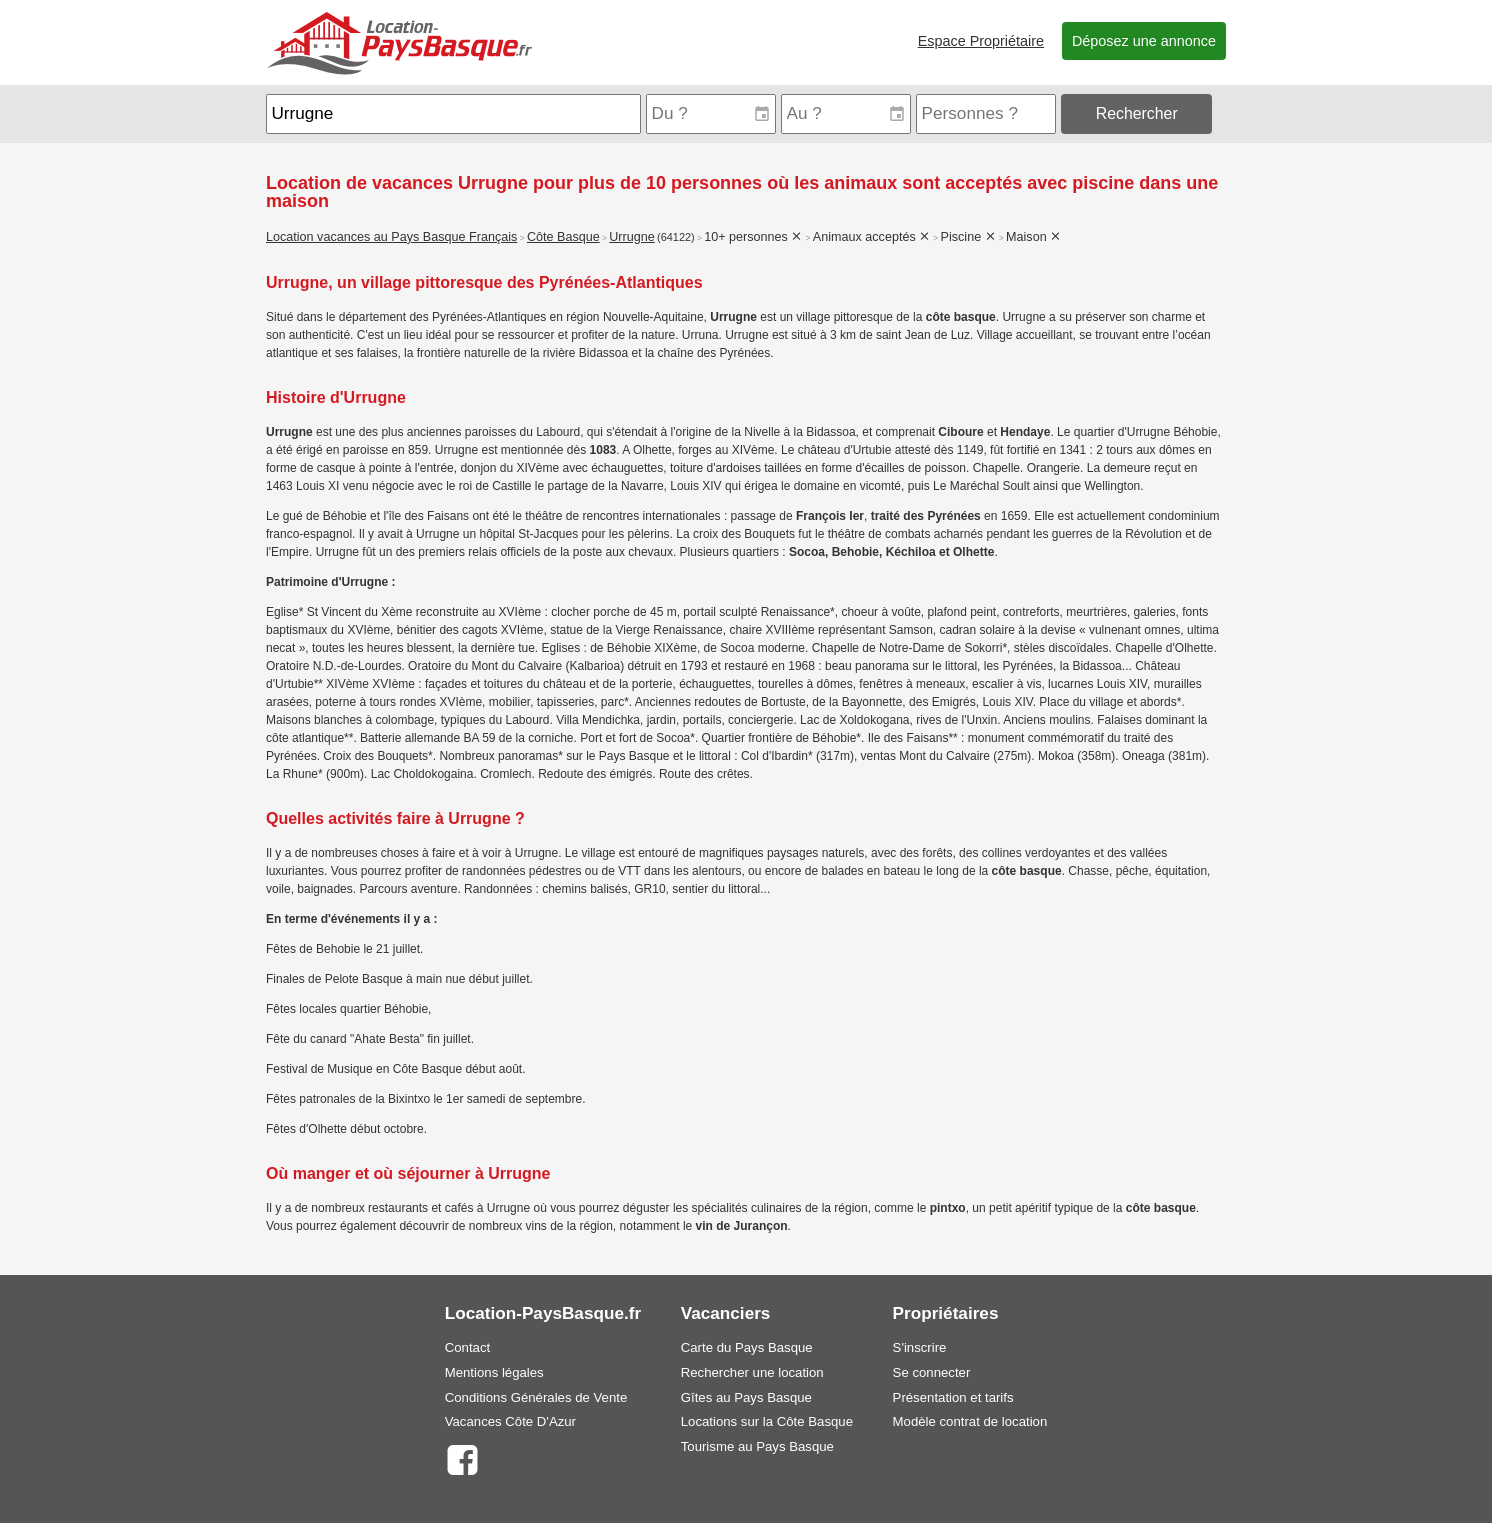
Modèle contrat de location (970, 1421)
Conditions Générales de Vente (536, 1397)
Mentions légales (494, 1372)
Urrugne (632, 237)
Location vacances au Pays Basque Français (391, 237)
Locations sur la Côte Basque (767, 1421)
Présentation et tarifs (953, 1397)
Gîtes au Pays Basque (746, 1397)
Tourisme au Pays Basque (757, 1446)
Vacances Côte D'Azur (510, 1421)
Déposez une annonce (1144, 41)
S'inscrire (920, 1347)
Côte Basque (563, 237)
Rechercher (1137, 113)
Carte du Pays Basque (747, 1347)
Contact (467, 1347)
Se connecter (932, 1372)
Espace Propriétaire (981, 41)
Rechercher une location (752, 1372)
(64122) (676, 237)
